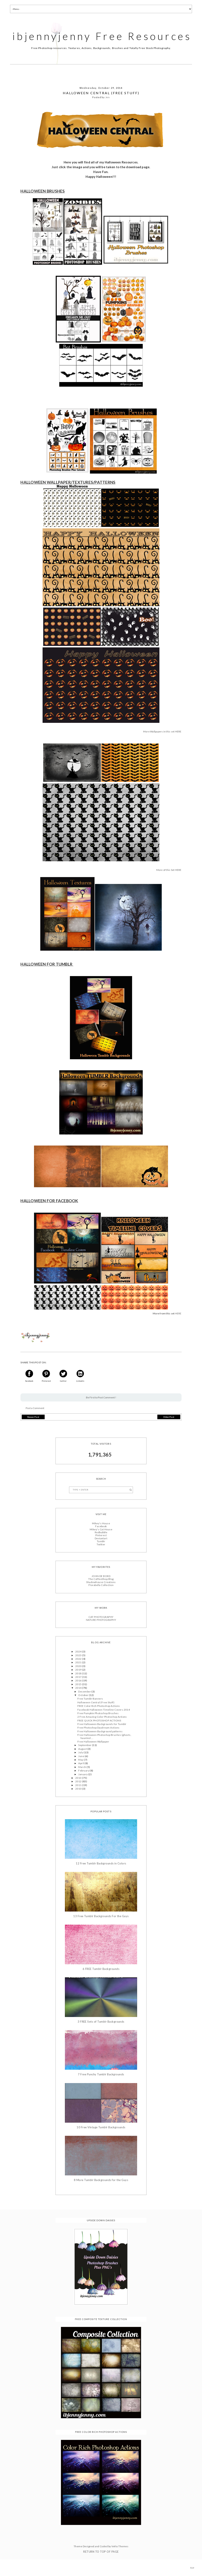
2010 (78, 1801)
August (82, 1761)
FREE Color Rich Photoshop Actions (98, 1718)
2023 (78, 1667)
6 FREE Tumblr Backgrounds (101, 1981)
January (83, 1786)
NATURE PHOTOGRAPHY (101, 1632)
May (81, 1772)
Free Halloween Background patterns (99, 1743)
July (80, 1764)
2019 (78, 1682)
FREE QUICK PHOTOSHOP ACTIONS (99, 1733)
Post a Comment (35, 1420)
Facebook (101, 1538)
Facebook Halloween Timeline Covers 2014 (103, 1722)
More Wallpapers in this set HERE (162, 744)
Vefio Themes (119, 2558)
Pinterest (101, 1547)
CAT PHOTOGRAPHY (100, 1629)
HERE (178, 1325)
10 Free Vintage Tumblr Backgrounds (101, 2139)
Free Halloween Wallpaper (93, 1754)
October (83, 1707)
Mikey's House (101, 1535)
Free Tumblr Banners (90, 1711)
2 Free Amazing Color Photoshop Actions (102, 1729)
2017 (78, 1689)
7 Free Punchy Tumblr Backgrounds (101, 2086)
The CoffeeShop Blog (101, 1591)
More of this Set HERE (169, 882)
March (82, 1779)
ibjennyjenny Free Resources (102, 42)
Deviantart (101, 1550)
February (84, 1783)
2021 (78, 1674)
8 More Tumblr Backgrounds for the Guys (101, 2192)
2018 (78, 1685)
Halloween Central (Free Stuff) (95, 1714)
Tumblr (101, 1553)
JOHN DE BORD (101, 1588)
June (81, 1768)
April (81, 1775)
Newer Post (33, 1429)
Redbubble (101, 1544)
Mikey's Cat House (101, 1541)
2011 (78, 1797)
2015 (78, 1696)
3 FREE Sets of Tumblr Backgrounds (101, 2034)
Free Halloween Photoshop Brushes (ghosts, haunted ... (104, 1749)
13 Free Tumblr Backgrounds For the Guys (101, 1928)
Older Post (168, 1429)
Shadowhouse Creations (101, 1594)
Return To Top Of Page (101, 2564)
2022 (78, 1671)
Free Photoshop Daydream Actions (98, 1740)
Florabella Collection (101, 1597)
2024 (78, 1664)
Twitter (101, 1556)
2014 (78, 1700)
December (84, 1704)
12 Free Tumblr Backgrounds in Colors (101, 1876)
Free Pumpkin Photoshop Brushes (98, 1725)
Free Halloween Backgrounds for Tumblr (101, 1736)
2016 (78, 1693)
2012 (78, 1793)
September (85, 1757)
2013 (78, 1790)
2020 (78, 1678)
